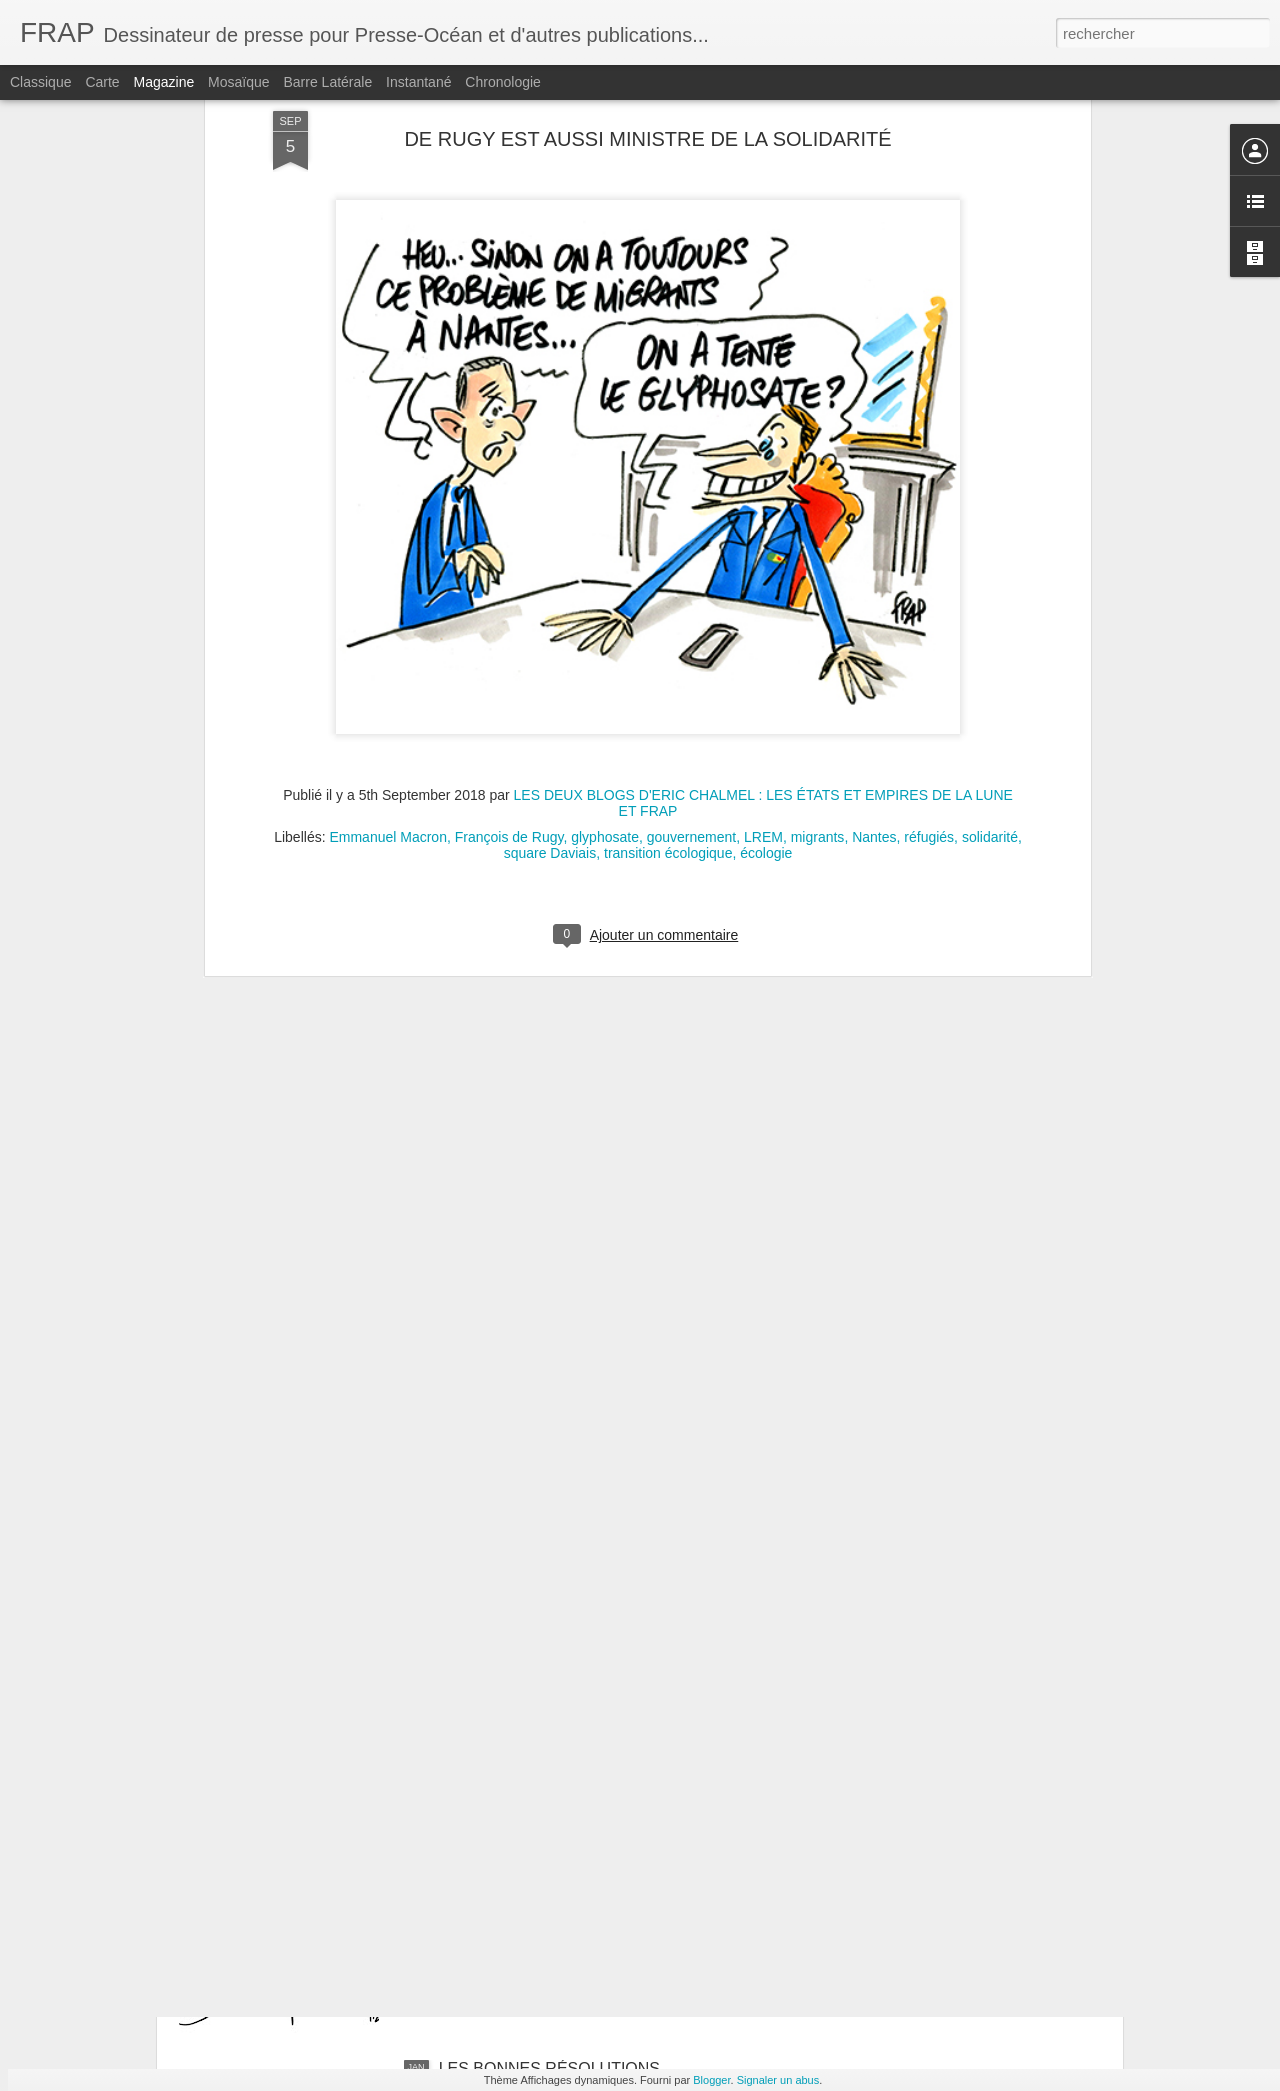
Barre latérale (327, 82)
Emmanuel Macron (388, 585)
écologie (766, 601)
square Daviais (550, 601)
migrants (818, 585)
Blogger (711, 2080)
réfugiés (929, 585)
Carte (102, 82)
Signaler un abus (778, 2080)
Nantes (874, 585)
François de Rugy (509, 585)
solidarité (990, 585)
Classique (40, 82)
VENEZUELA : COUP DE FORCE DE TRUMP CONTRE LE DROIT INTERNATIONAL (603, 1850)
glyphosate (605, 585)
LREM (763, 585)
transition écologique (668, 601)
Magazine (164, 82)
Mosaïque (238, 82)
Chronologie (503, 82)
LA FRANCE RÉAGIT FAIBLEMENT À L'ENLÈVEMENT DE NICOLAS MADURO (587, 1623)
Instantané (418, 82)
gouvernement (692, 585)
